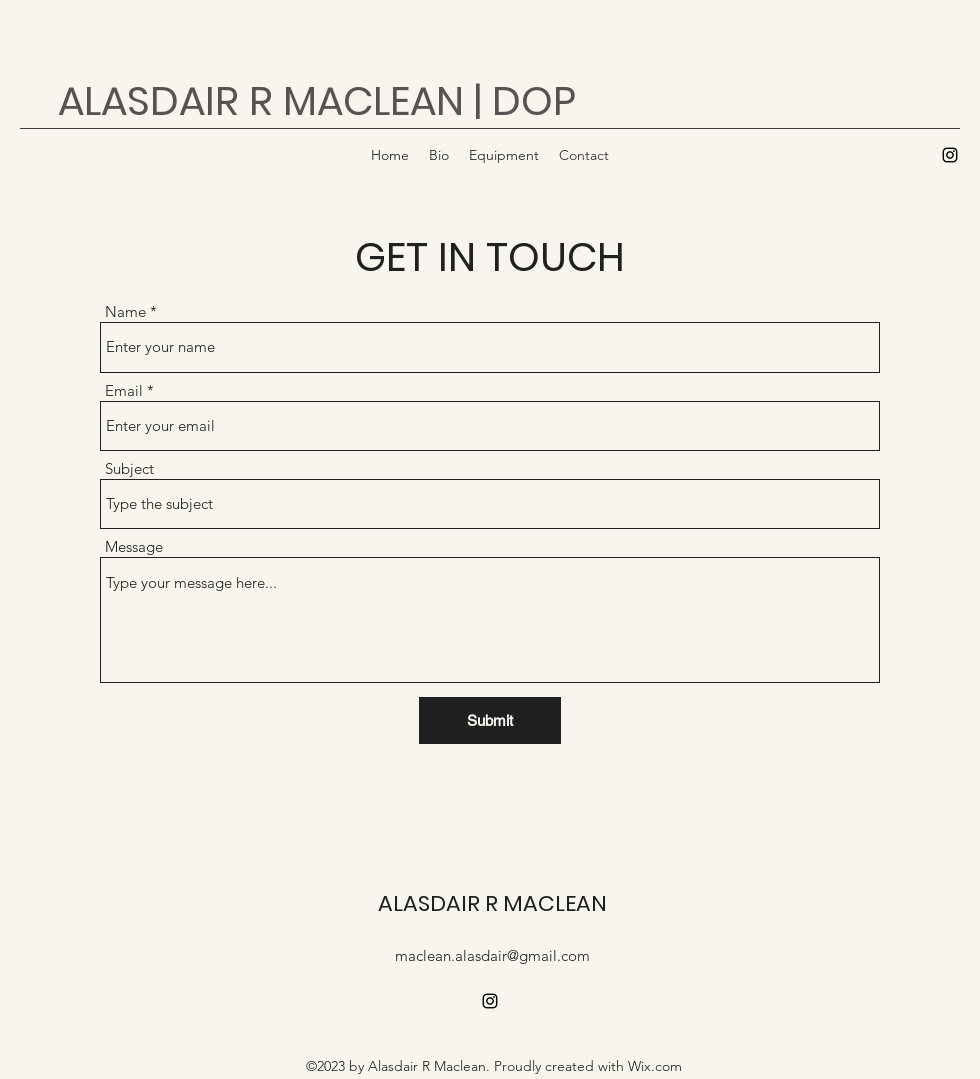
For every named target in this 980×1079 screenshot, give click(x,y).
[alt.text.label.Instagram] (950, 155)
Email (124, 390)
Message (134, 546)
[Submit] (490, 720)
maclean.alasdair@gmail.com (492, 955)
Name (125, 311)
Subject (129, 468)
